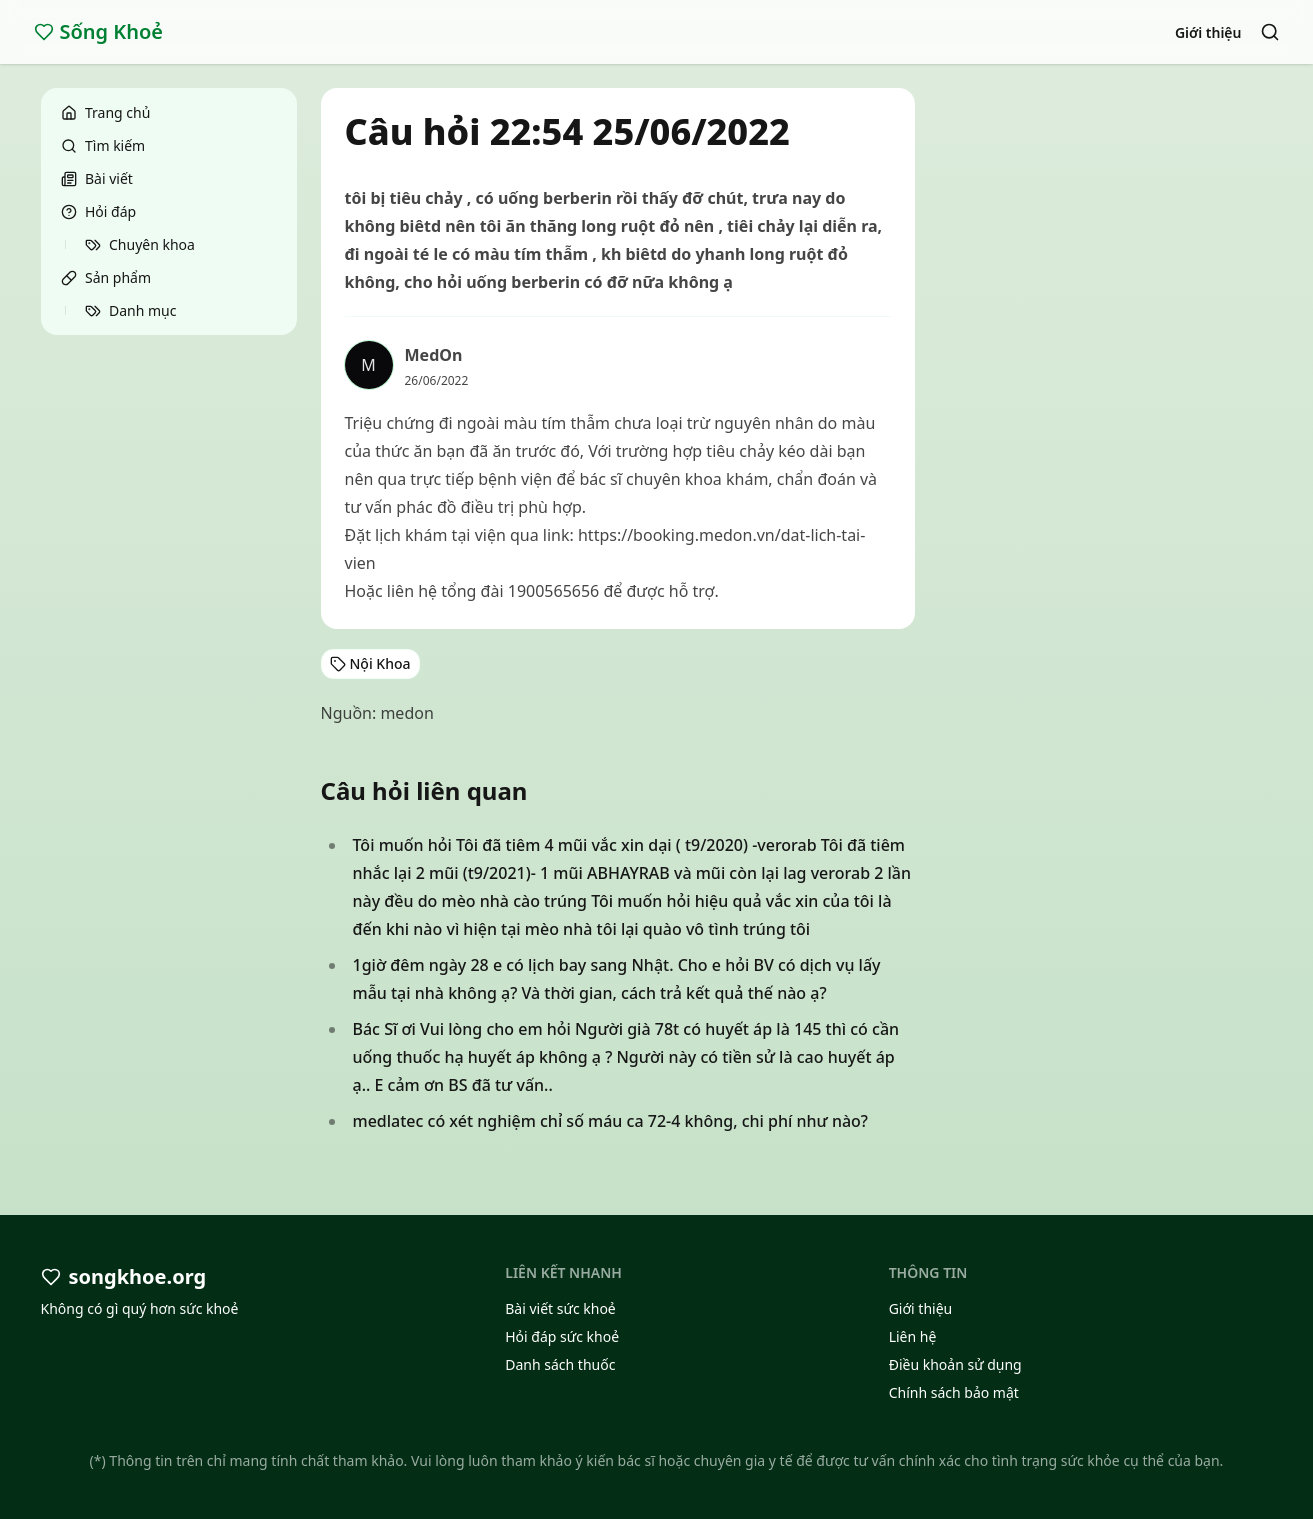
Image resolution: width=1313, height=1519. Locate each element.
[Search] (1270, 32)
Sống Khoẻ (99, 31)
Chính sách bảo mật (954, 1392)
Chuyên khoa (140, 244)
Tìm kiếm (103, 145)
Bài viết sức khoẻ (560, 1308)
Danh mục (130, 310)
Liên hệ (913, 1336)
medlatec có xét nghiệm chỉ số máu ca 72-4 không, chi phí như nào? (611, 1121)
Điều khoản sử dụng (955, 1364)
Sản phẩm (106, 277)
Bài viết (97, 178)
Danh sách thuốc (560, 1364)
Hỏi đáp (98, 211)
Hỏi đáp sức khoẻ (562, 1336)
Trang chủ (105, 112)
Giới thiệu (1208, 32)
